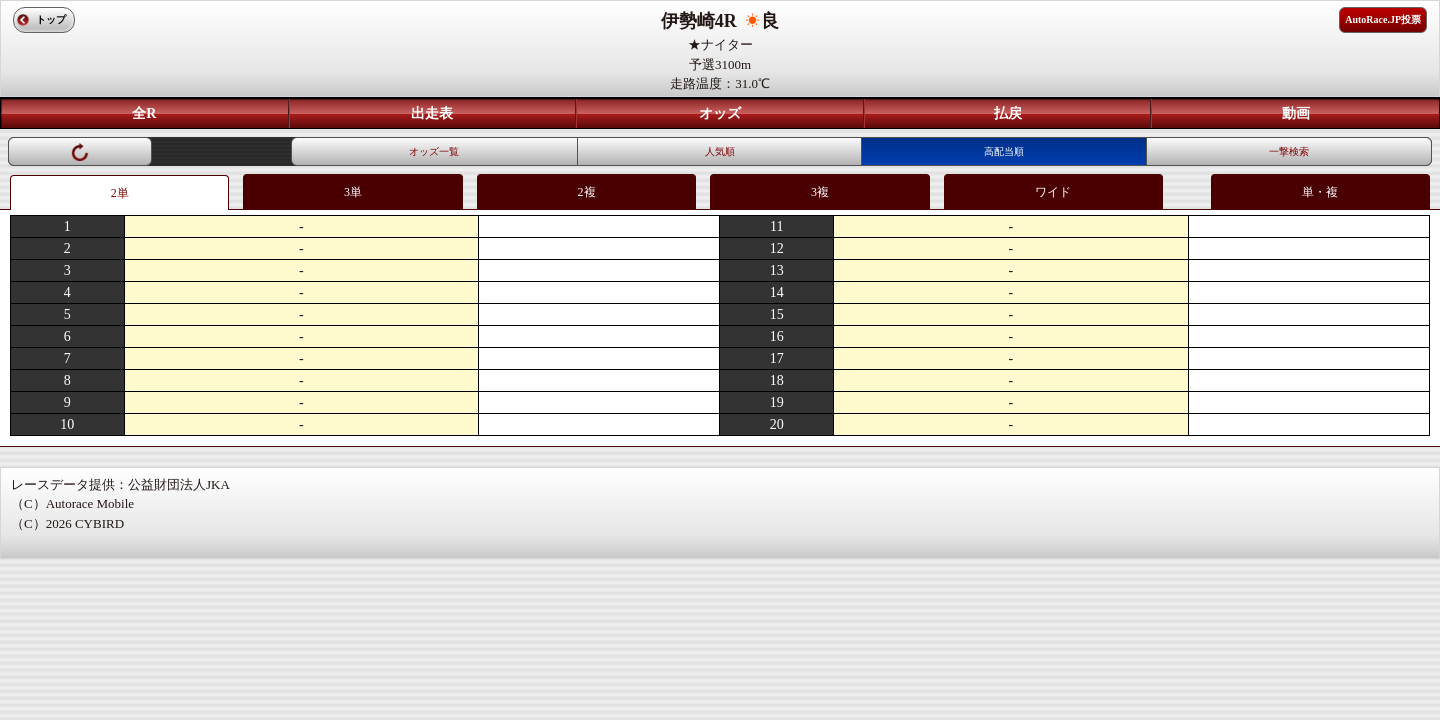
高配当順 (1004, 151)
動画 (1296, 113)
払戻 (1008, 113)
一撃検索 (1289, 151)
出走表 (432, 113)
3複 (820, 192)
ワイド (1053, 192)
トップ (51, 19)
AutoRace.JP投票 (1383, 19)
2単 (120, 193)
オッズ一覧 (434, 151)
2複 (587, 192)
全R (144, 113)
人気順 (720, 151)
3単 (353, 192)
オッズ (720, 113)
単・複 (1320, 192)
